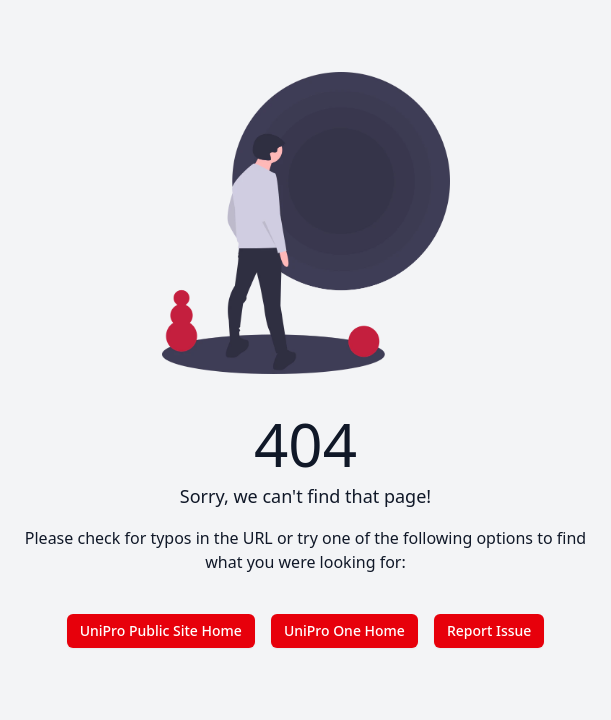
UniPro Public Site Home (161, 630)
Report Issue (489, 630)
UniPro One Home (344, 630)
